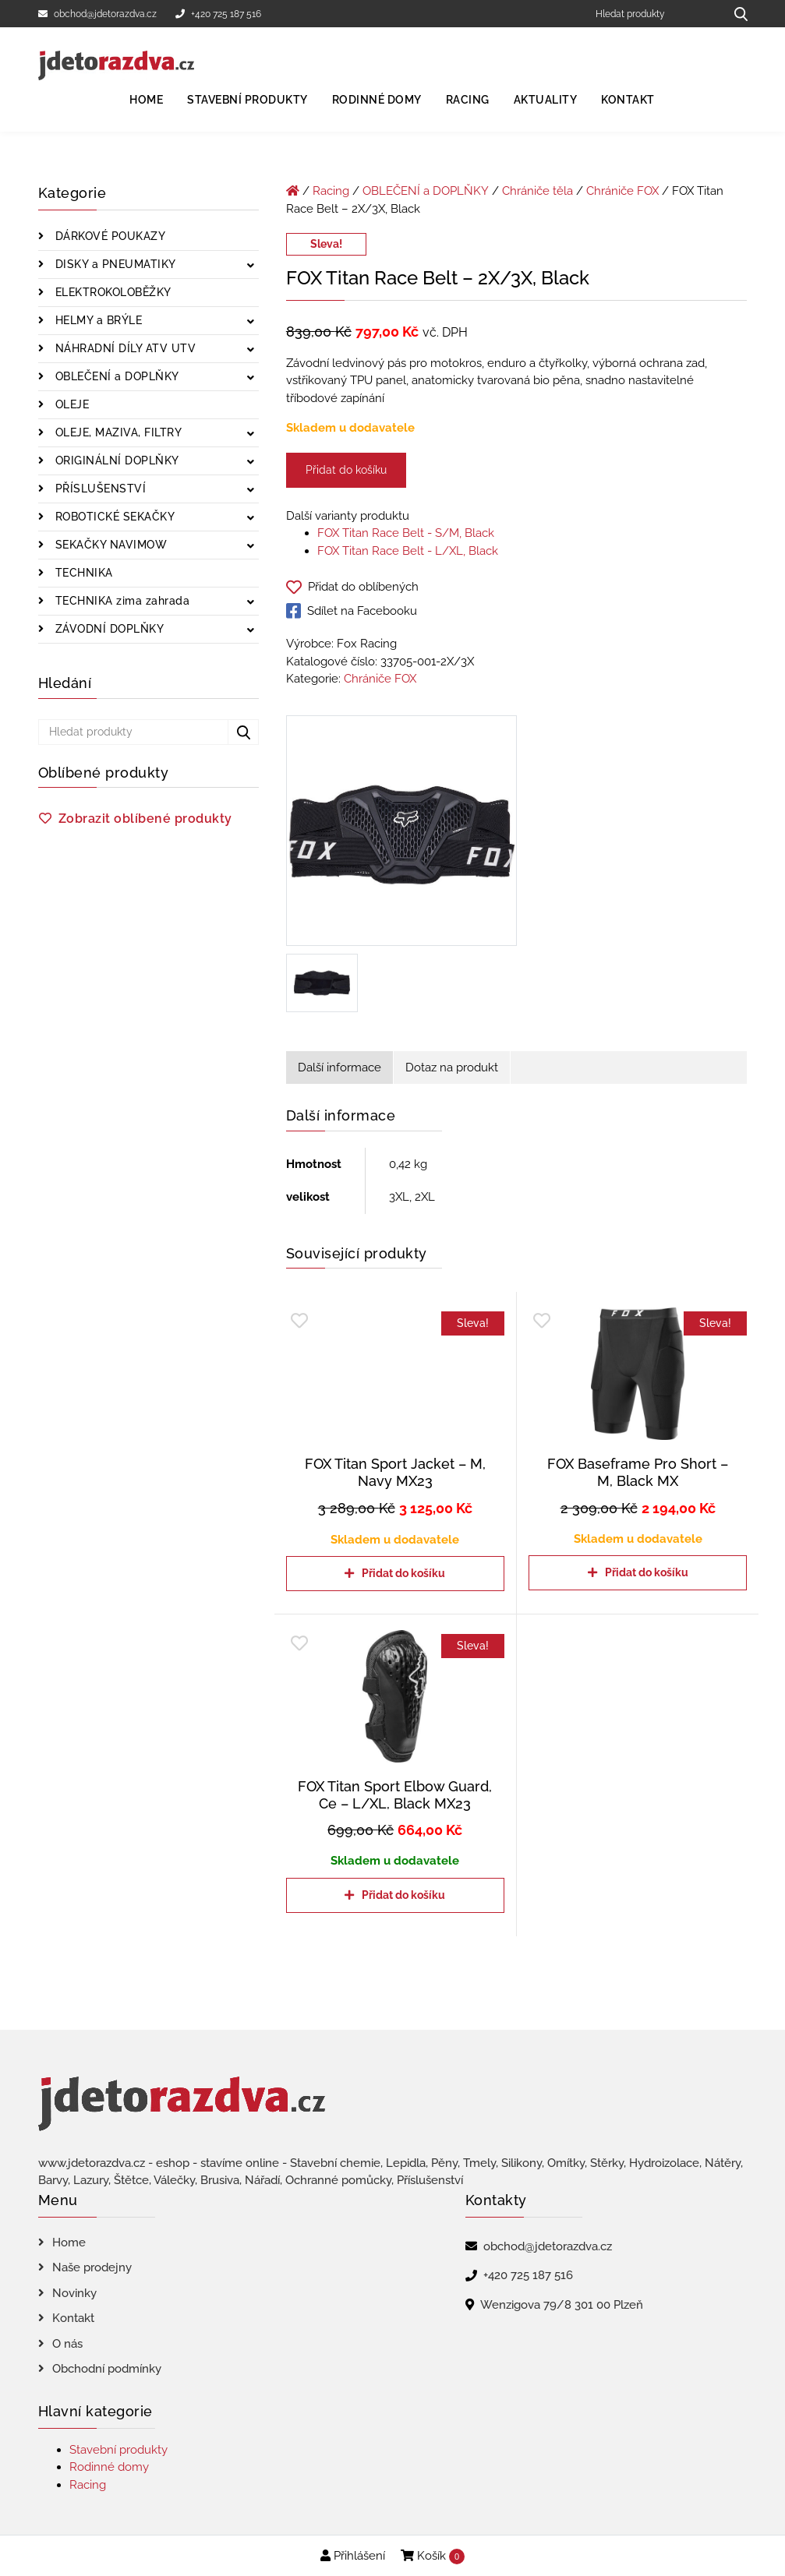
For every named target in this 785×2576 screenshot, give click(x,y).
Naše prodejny (92, 2267)
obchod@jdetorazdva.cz (97, 14)
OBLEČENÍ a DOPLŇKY (115, 376)
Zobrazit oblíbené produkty (145, 818)
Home (146, 100)
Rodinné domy (377, 100)
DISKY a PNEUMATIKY (113, 264)
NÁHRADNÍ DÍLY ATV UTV (123, 348)
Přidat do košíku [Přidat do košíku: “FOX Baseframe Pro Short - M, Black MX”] (646, 1572)
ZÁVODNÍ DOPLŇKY (107, 629)
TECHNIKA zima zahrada (120, 601)
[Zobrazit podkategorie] (250, 266)
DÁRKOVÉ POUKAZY (108, 236)
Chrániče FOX (622, 191)
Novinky (74, 2293)
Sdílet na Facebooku (351, 610)
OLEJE (70, 404)
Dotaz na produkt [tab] (451, 1067)
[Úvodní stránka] (292, 191)
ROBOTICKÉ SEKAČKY (113, 516)
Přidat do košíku (346, 470)
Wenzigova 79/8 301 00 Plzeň (561, 2305)
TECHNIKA (82, 572)
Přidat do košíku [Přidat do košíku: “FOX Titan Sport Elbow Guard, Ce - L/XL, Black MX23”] (403, 1895)
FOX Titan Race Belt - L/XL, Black (407, 551)
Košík (433, 2556)
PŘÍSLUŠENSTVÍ (98, 488)
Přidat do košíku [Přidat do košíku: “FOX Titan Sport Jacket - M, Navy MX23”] (403, 1573)
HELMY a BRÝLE (96, 320)
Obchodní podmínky (106, 2369)
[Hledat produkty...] (735, 13)
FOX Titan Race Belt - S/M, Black (405, 533)
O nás (67, 2344)
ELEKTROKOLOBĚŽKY (111, 292)
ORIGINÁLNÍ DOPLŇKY (115, 460)
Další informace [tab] (339, 1067)
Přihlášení (352, 2556)
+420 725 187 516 (218, 14)
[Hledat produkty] (654, 13)
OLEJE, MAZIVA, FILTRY (116, 432)
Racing (468, 100)
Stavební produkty (247, 100)
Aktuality (546, 100)
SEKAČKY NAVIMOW (109, 544)
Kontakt (628, 100)
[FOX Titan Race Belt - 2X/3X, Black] (401, 834)
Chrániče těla (537, 191)
